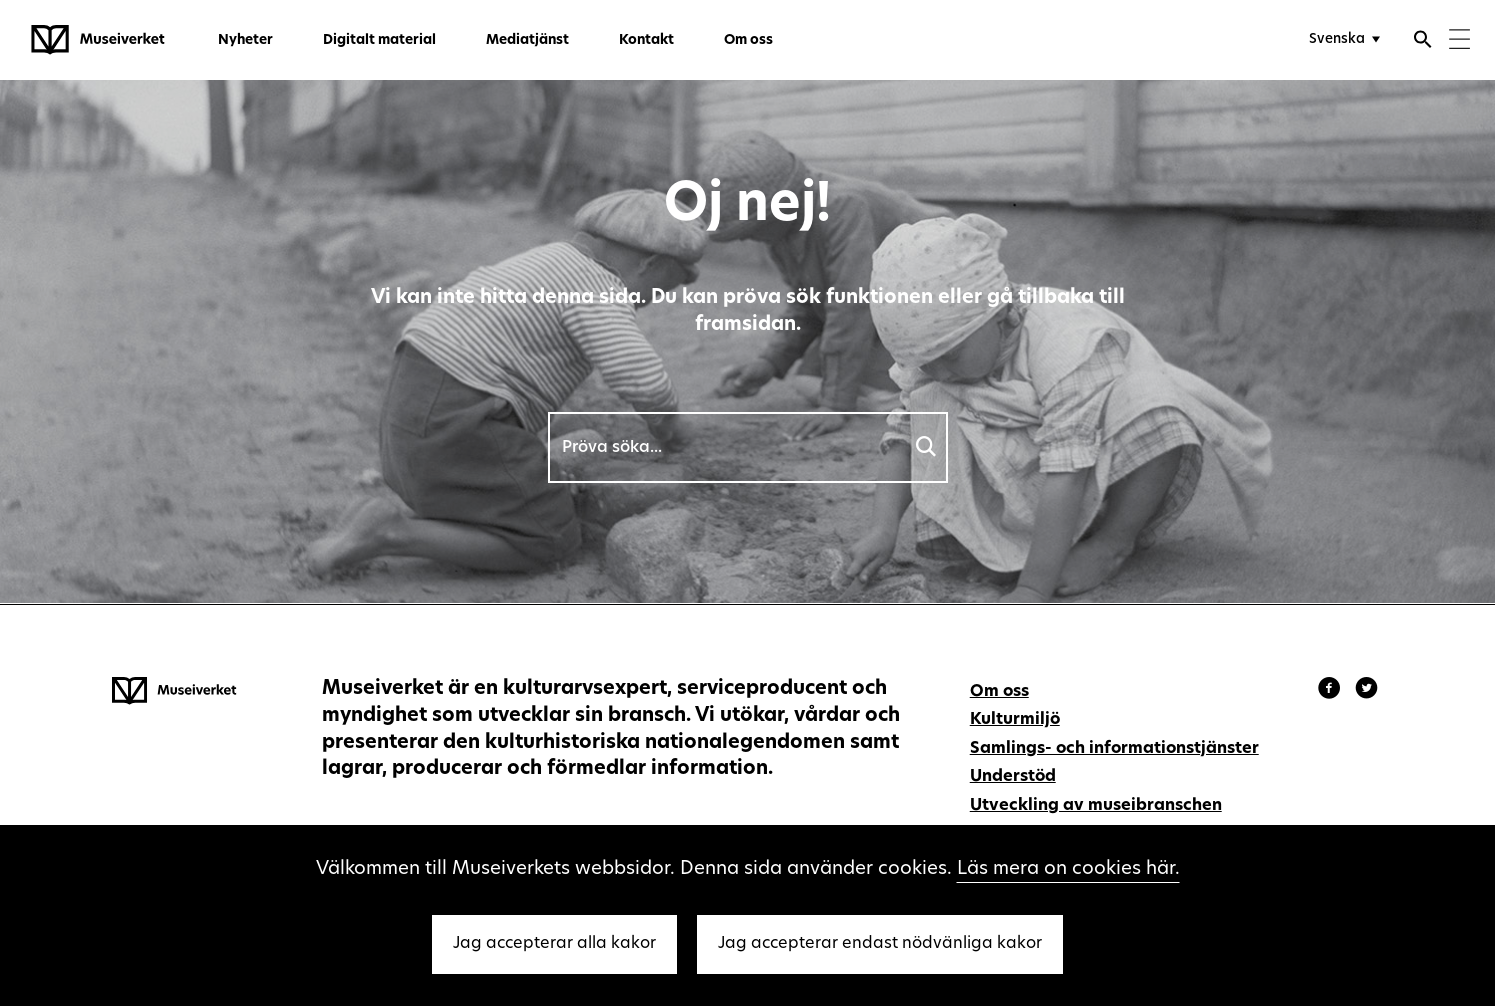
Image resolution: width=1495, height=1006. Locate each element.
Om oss (748, 40)
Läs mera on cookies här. (1068, 869)
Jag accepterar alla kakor (554, 944)
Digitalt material (379, 40)
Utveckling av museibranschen (1096, 806)
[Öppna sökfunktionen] (1423, 42)
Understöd (1013, 777)
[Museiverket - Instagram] (1366, 691)
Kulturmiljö (1015, 720)
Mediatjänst (527, 40)
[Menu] (1459, 41)
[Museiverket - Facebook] (1332, 691)
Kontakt (646, 40)
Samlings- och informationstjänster (1114, 749)
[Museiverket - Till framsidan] (98, 40)
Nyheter (245, 40)
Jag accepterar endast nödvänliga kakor (880, 944)
